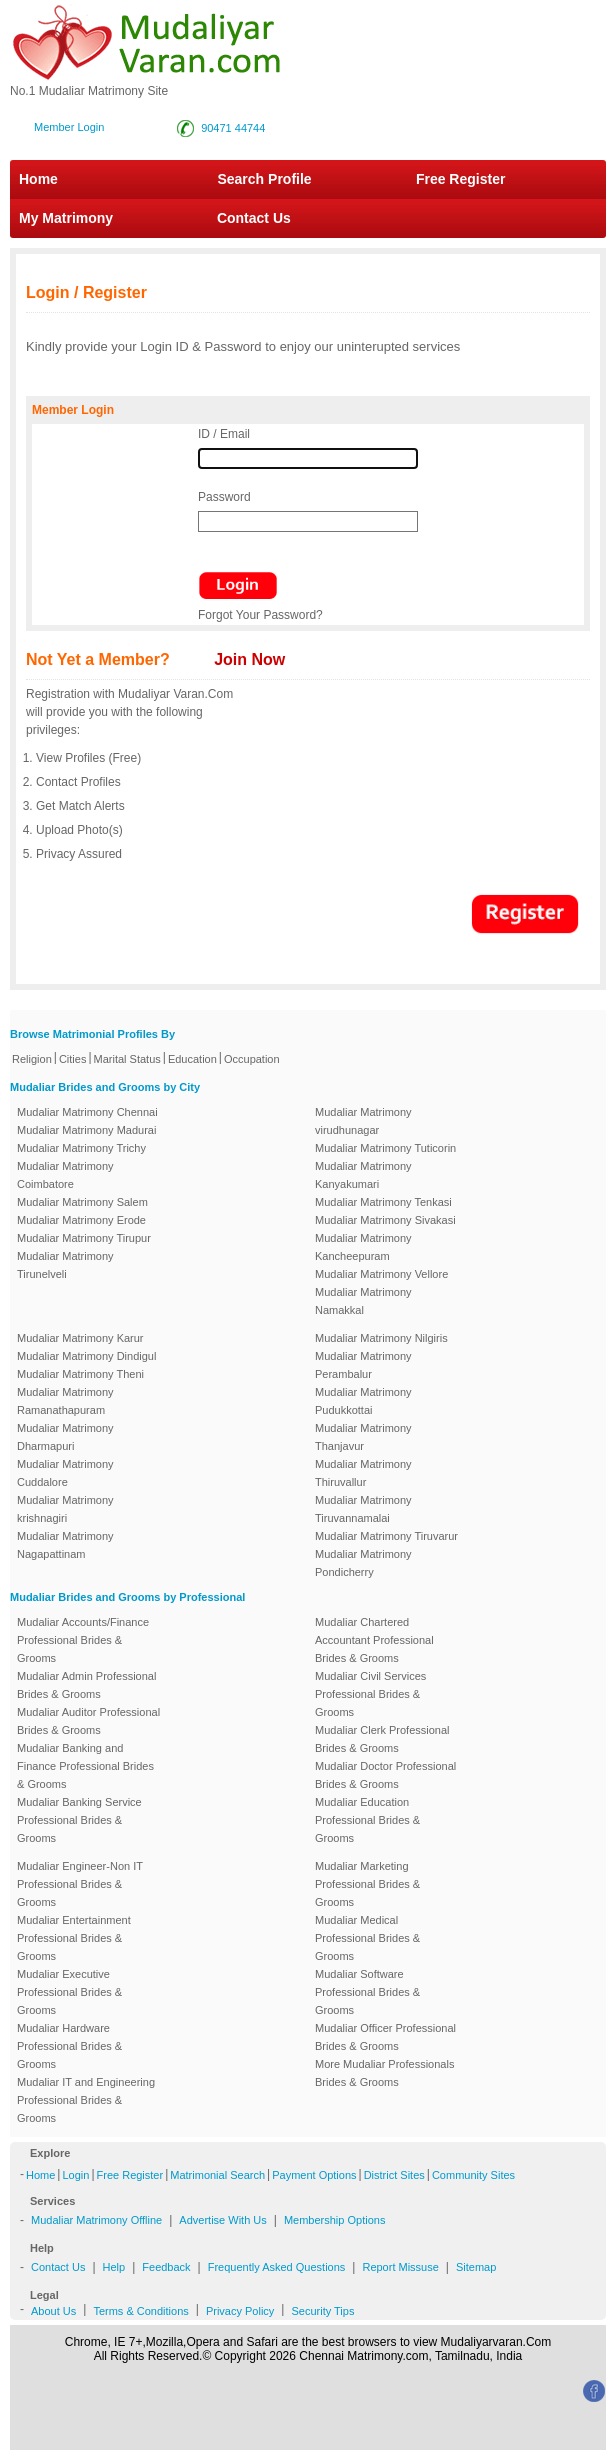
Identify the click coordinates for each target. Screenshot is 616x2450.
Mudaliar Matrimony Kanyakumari (363, 1175)
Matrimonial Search (217, 2175)
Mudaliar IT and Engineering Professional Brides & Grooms (86, 2100)
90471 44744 (233, 128)
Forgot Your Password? (260, 615)
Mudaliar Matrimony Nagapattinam (65, 1545)
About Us (53, 2311)
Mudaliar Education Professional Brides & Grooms (367, 1820)
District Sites (394, 2175)
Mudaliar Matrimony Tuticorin (385, 1148)
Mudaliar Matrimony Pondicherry (363, 1563)
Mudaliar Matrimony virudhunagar (363, 1121)
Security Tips (322, 2311)
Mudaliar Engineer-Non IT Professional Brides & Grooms (80, 1884)
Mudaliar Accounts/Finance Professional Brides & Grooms (83, 1640)
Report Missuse (400, 2267)
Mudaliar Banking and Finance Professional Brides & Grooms (85, 1766)
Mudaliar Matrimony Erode (81, 1220)
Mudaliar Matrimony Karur (80, 1338)
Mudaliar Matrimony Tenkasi (383, 1202)
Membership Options (335, 2220)
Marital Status (127, 1059)
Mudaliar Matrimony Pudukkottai (363, 1401)
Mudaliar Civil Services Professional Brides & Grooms (370, 1694)
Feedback (166, 2267)
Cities (73, 1059)
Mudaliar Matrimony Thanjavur (363, 1437)
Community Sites (473, 2175)
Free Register (460, 179)
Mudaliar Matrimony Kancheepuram (363, 1247)
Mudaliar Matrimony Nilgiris (381, 1338)
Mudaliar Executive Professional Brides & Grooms (69, 1992)
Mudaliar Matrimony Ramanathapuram (65, 1401)
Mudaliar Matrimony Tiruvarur (386, 1536)
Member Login (69, 127)
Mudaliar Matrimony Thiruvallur (363, 1473)
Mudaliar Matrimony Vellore (381, 1274)
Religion (32, 1059)
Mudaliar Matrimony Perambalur (363, 1365)
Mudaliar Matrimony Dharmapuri (65, 1437)
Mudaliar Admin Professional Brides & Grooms (86, 1685)
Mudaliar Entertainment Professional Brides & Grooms (74, 1938)
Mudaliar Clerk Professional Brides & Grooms (382, 1739)
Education (192, 1059)
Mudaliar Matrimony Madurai (86, 1130)
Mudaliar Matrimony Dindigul (86, 1356)
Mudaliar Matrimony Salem (82, 1202)
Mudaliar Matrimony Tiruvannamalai (363, 1509)
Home (38, 179)
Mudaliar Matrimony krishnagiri (65, 1509)
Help (114, 2267)
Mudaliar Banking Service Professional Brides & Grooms (79, 1820)
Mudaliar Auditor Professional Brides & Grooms (88, 1721)
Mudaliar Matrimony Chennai (87, 1112)
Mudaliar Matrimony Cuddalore (65, 1473)
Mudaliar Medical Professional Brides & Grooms (367, 1938)
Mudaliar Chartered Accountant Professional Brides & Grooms (374, 1640)
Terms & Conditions (140, 2311)
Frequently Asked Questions (277, 2267)
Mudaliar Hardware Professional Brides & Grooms (69, 2046)
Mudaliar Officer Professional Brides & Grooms (385, 2037)
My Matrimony (66, 218)
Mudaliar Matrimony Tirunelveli (65, 1265)
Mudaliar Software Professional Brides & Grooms (367, 1992)
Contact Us (243, 218)
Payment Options (314, 2175)
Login (75, 2175)
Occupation (252, 1059)
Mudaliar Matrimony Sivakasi (385, 1220)
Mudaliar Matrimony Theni (80, 1374)
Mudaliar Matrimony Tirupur (84, 1238)
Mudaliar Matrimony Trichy (81, 1148)
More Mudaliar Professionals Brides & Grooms (384, 2073)
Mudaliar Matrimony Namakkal (363, 1301)
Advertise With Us (222, 2220)
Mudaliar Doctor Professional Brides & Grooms (385, 1775)
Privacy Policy (240, 2311)
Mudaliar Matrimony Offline (96, 2220)
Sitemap (476, 2267)
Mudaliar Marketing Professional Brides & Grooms (367, 1884)
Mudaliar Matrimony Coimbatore (65, 1175)
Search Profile (264, 179)
